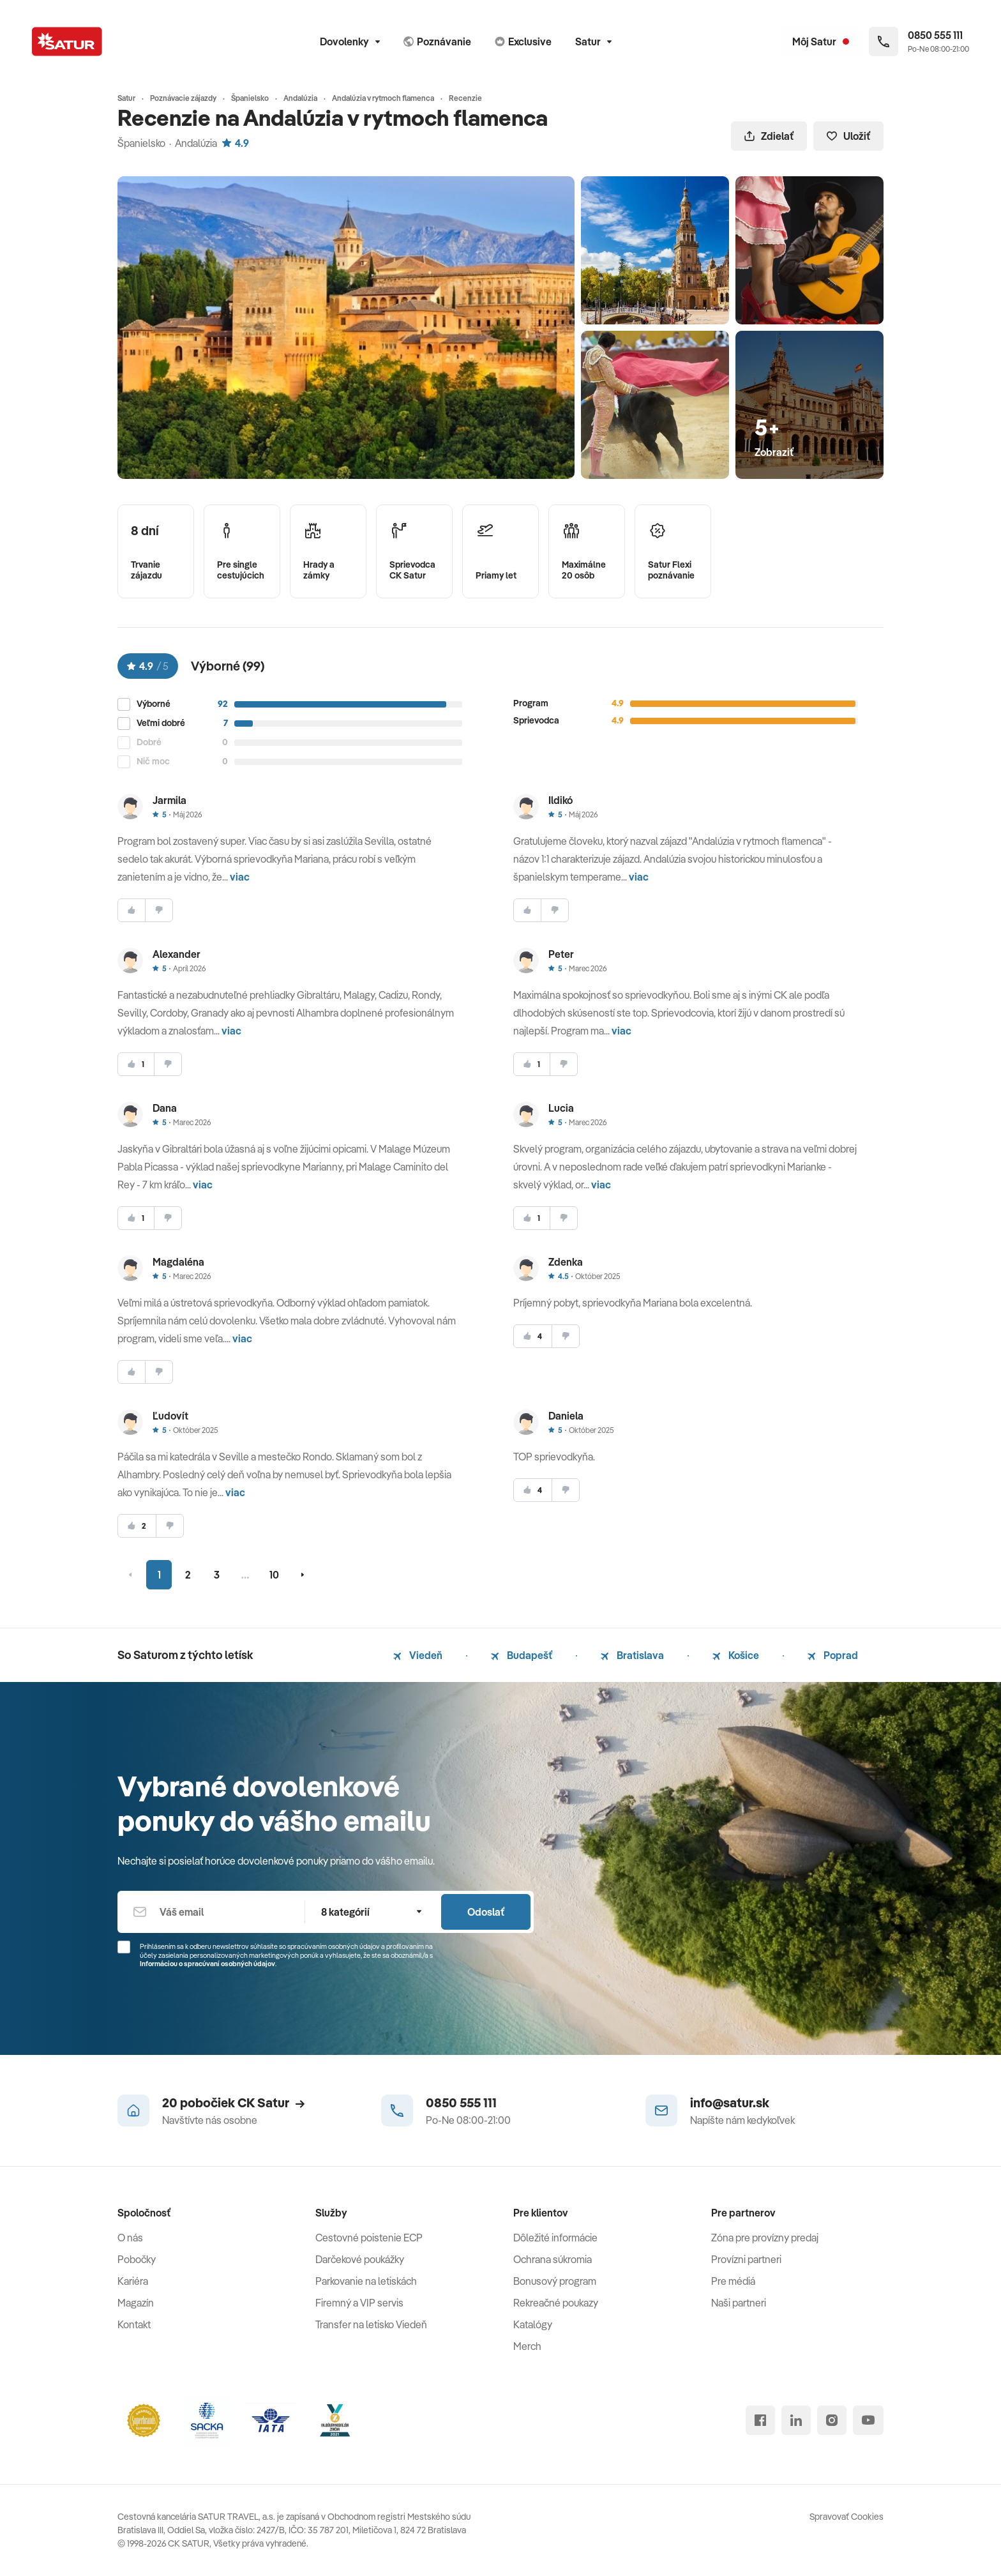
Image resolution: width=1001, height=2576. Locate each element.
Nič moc (153, 761)
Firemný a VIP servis (359, 2302)
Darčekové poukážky (359, 2259)
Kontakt (134, 2324)
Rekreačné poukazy (555, 2302)
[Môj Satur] (820, 41)
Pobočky (136, 2259)
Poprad (833, 1655)
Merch (527, 2346)
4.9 (235, 143)
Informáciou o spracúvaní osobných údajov (207, 1963)
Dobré (149, 742)
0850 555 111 (461, 2102)
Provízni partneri (746, 2259)
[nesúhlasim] (159, 910)
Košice (735, 1655)
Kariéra (132, 2281)
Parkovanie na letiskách (366, 2281)
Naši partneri (738, 2302)
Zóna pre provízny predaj (764, 2237)
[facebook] (760, 2420)
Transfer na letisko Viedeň (371, 2324)
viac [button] (240, 876)
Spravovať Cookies (846, 2516)
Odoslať (485, 1911)
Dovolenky (350, 41)
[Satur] (67, 41)
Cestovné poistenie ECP (369, 2237)
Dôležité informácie (555, 2237)
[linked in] (796, 2420)
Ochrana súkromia (552, 2259)
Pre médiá (733, 2281)
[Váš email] (211, 1912)
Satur (593, 41)
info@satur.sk (729, 2102)
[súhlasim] (131, 910)
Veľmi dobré (161, 723)
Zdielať (769, 136)
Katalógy (532, 2324)
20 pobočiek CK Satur (233, 2102)
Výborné (153, 704)
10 (274, 1574)
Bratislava (632, 1655)
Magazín (135, 2302)
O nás (130, 2237)
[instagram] (832, 2420)
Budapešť (521, 1655)
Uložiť (848, 136)
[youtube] (868, 2420)
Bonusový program (554, 2281)
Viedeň (417, 1655)
